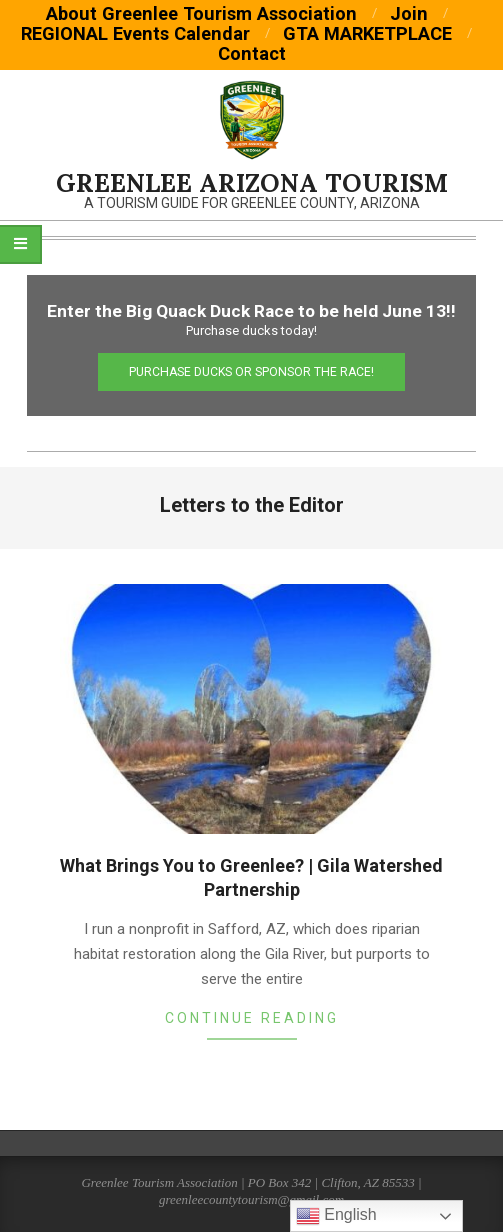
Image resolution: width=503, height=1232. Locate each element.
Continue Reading (252, 1018)
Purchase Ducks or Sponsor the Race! (251, 372)
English (336, 1216)
